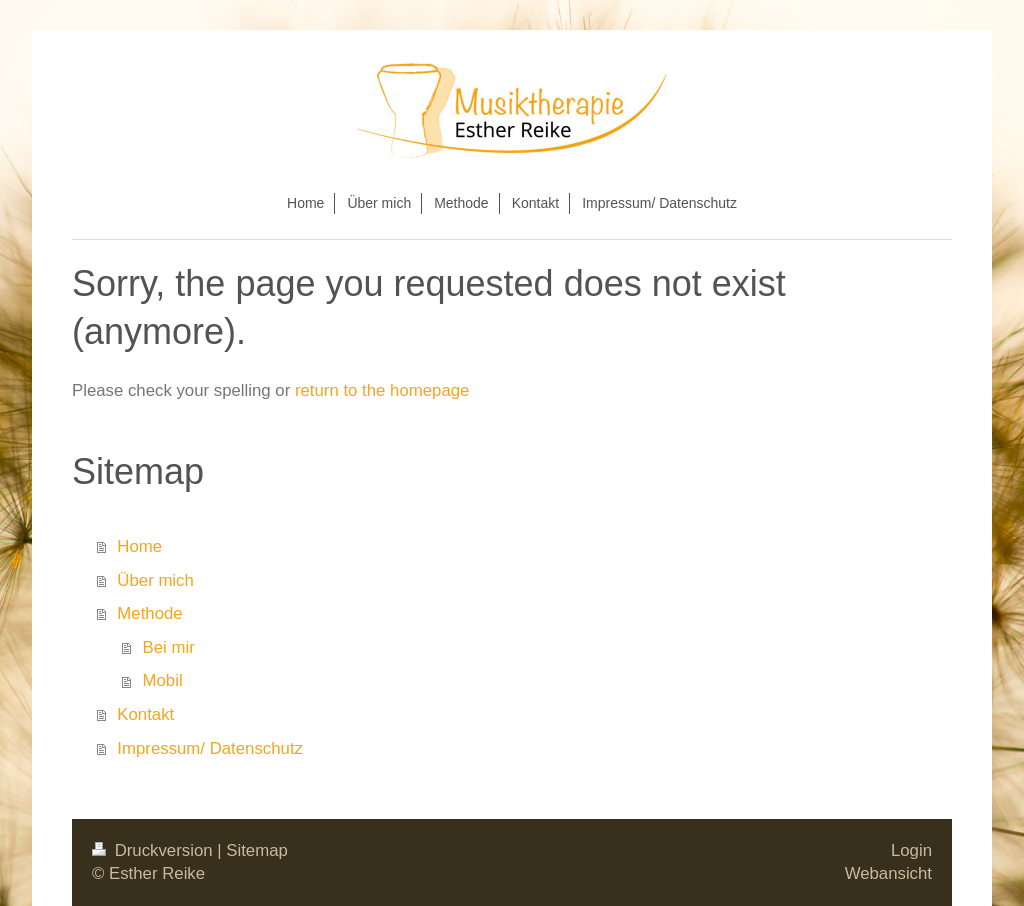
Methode (149, 613)
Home (139, 546)
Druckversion (154, 850)
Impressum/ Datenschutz (210, 748)
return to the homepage (382, 390)
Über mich (155, 580)
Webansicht (888, 873)
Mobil (163, 680)
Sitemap (257, 850)
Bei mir (169, 647)
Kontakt (145, 714)
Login (911, 850)
